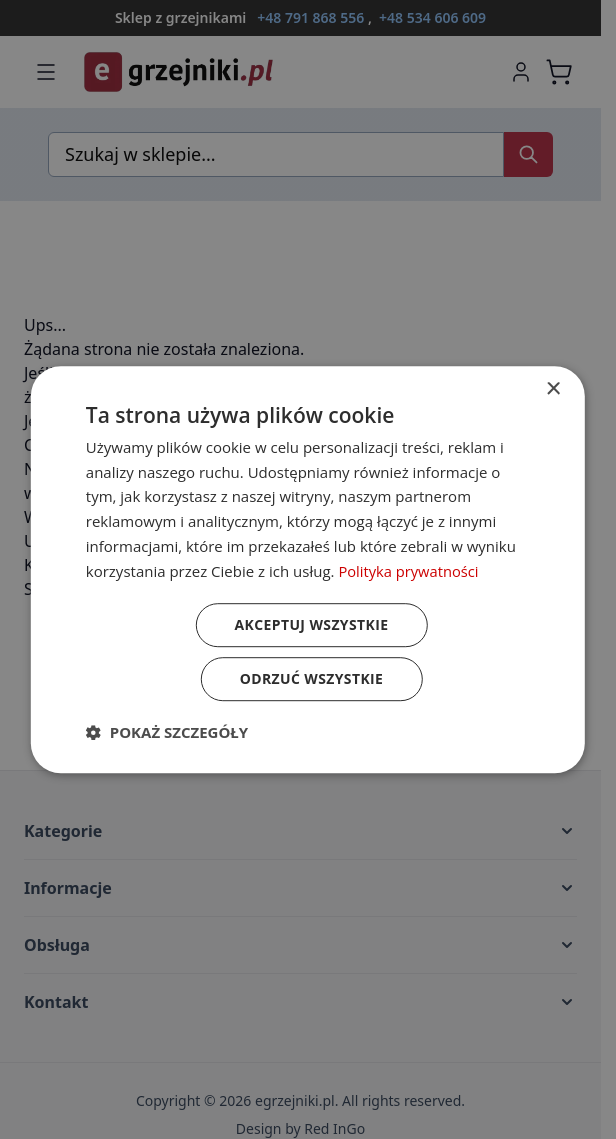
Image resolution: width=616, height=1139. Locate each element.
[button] (167, 732)
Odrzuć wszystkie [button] (311, 678)
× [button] (552, 389)
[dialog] (308, 570)
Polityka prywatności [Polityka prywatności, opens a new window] (409, 571)
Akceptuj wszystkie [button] (311, 624)
